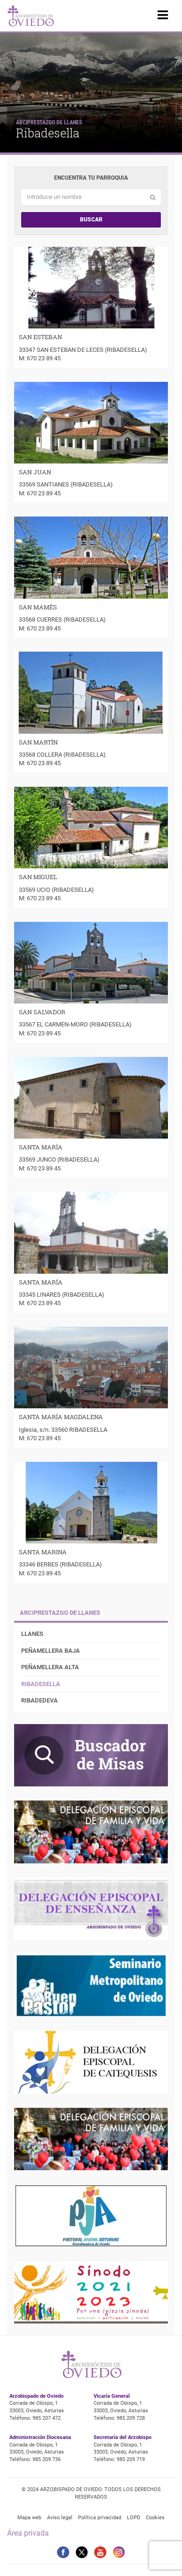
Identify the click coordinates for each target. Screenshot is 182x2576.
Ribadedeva (39, 1700)
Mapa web (29, 2518)
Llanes (32, 1633)
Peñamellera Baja (50, 1650)
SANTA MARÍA (41, 1147)
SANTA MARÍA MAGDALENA (61, 1417)
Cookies (155, 2518)
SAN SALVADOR (42, 1012)
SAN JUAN (35, 472)
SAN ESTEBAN (40, 337)
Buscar (91, 219)
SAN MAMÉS (38, 607)
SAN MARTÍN (38, 742)
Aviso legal (59, 2518)
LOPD (133, 2518)
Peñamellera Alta (50, 1667)
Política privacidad (99, 2518)
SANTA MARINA (43, 1552)
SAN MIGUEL (38, 877)
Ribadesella (40, 1683)
